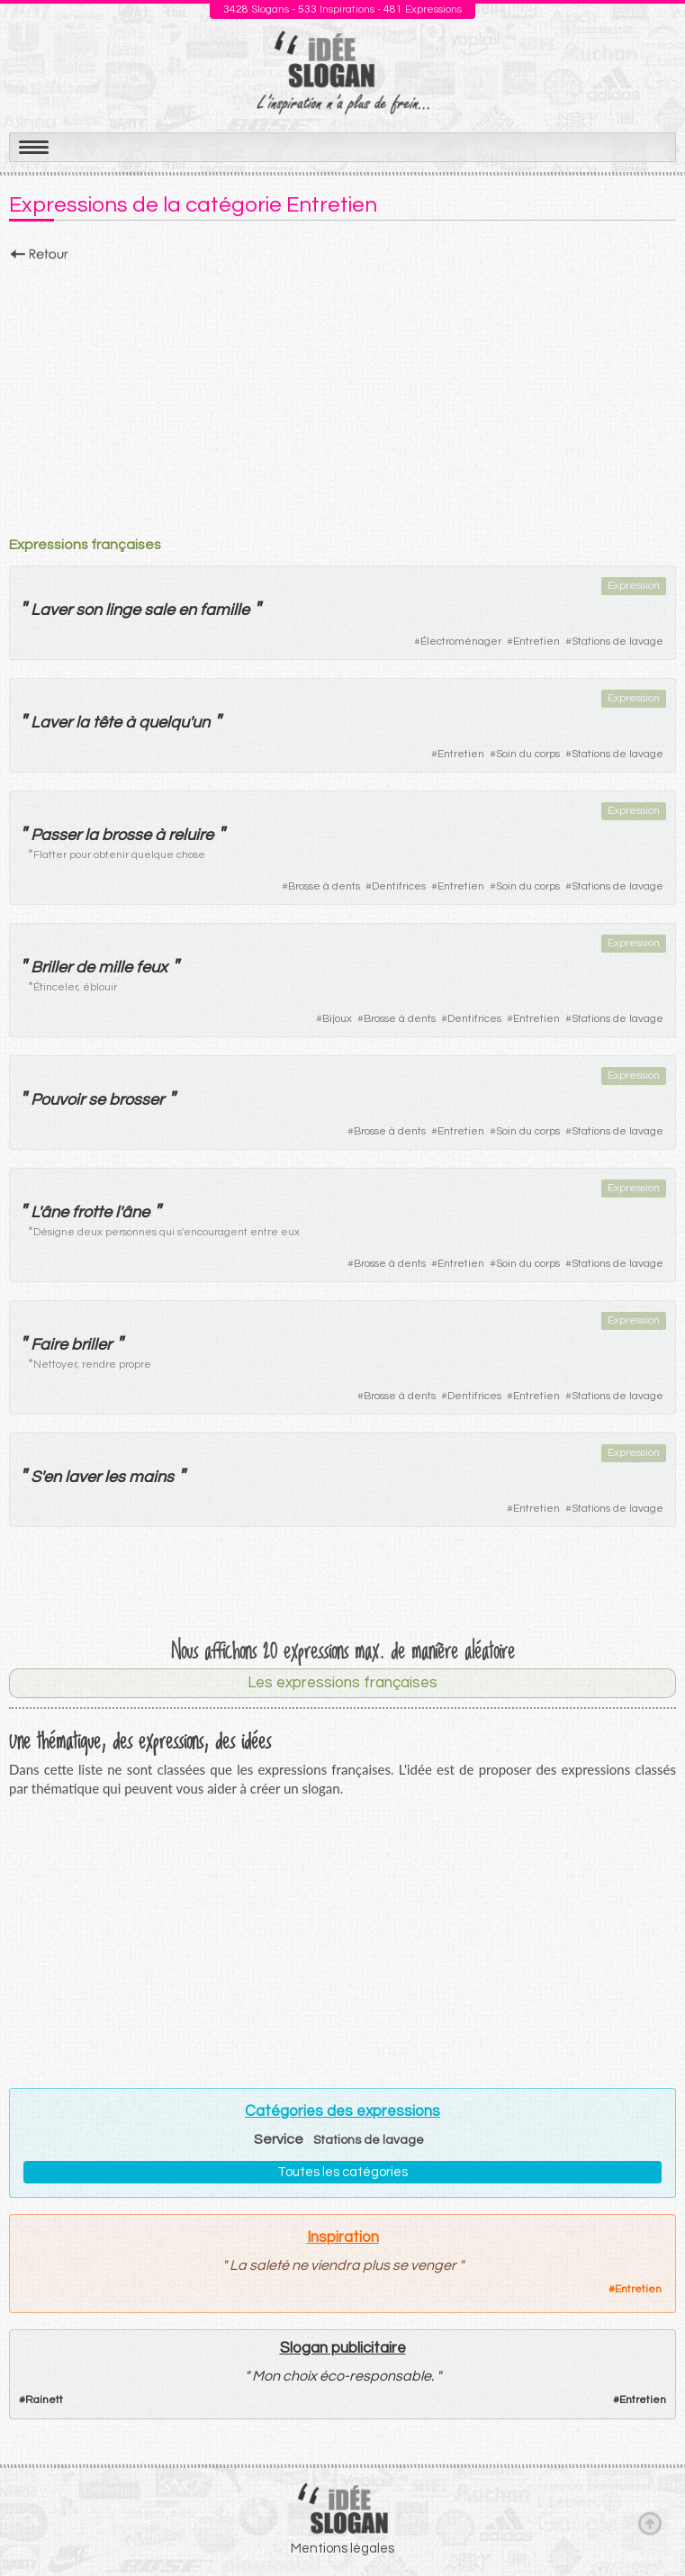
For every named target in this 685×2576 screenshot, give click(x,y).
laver (83, 1477)
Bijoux (337, 1019)
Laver (51, 610)
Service (278, 2139)
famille (224, 610)
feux (151, 967)
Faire (49, 1344)
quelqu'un (174, 722)
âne (54, 1212)
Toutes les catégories (342, 2172)
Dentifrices (399, 886)
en (187, 610)
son (89, 610)
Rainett (44, 2400)
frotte (92, 1212)
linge (122, 610)
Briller (51, 967)
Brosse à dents (324, 886)
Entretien (536, 641)
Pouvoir (58, 1099)
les (114, 1477)
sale (159, 610)
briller (91, 1344)
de (85, 967)
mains (151, 1477)
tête (107, 722)
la (82, 722)
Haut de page (650, 2523)
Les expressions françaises (342, 1683)
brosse (126, 835)
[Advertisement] (342, 393)
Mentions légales (342, 2548)
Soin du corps (528, 754)
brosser (136, 1099)
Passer (56, 835)
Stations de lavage (617, 641)
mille (115, 967)
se (96, 1099)
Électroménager (460, 641)
